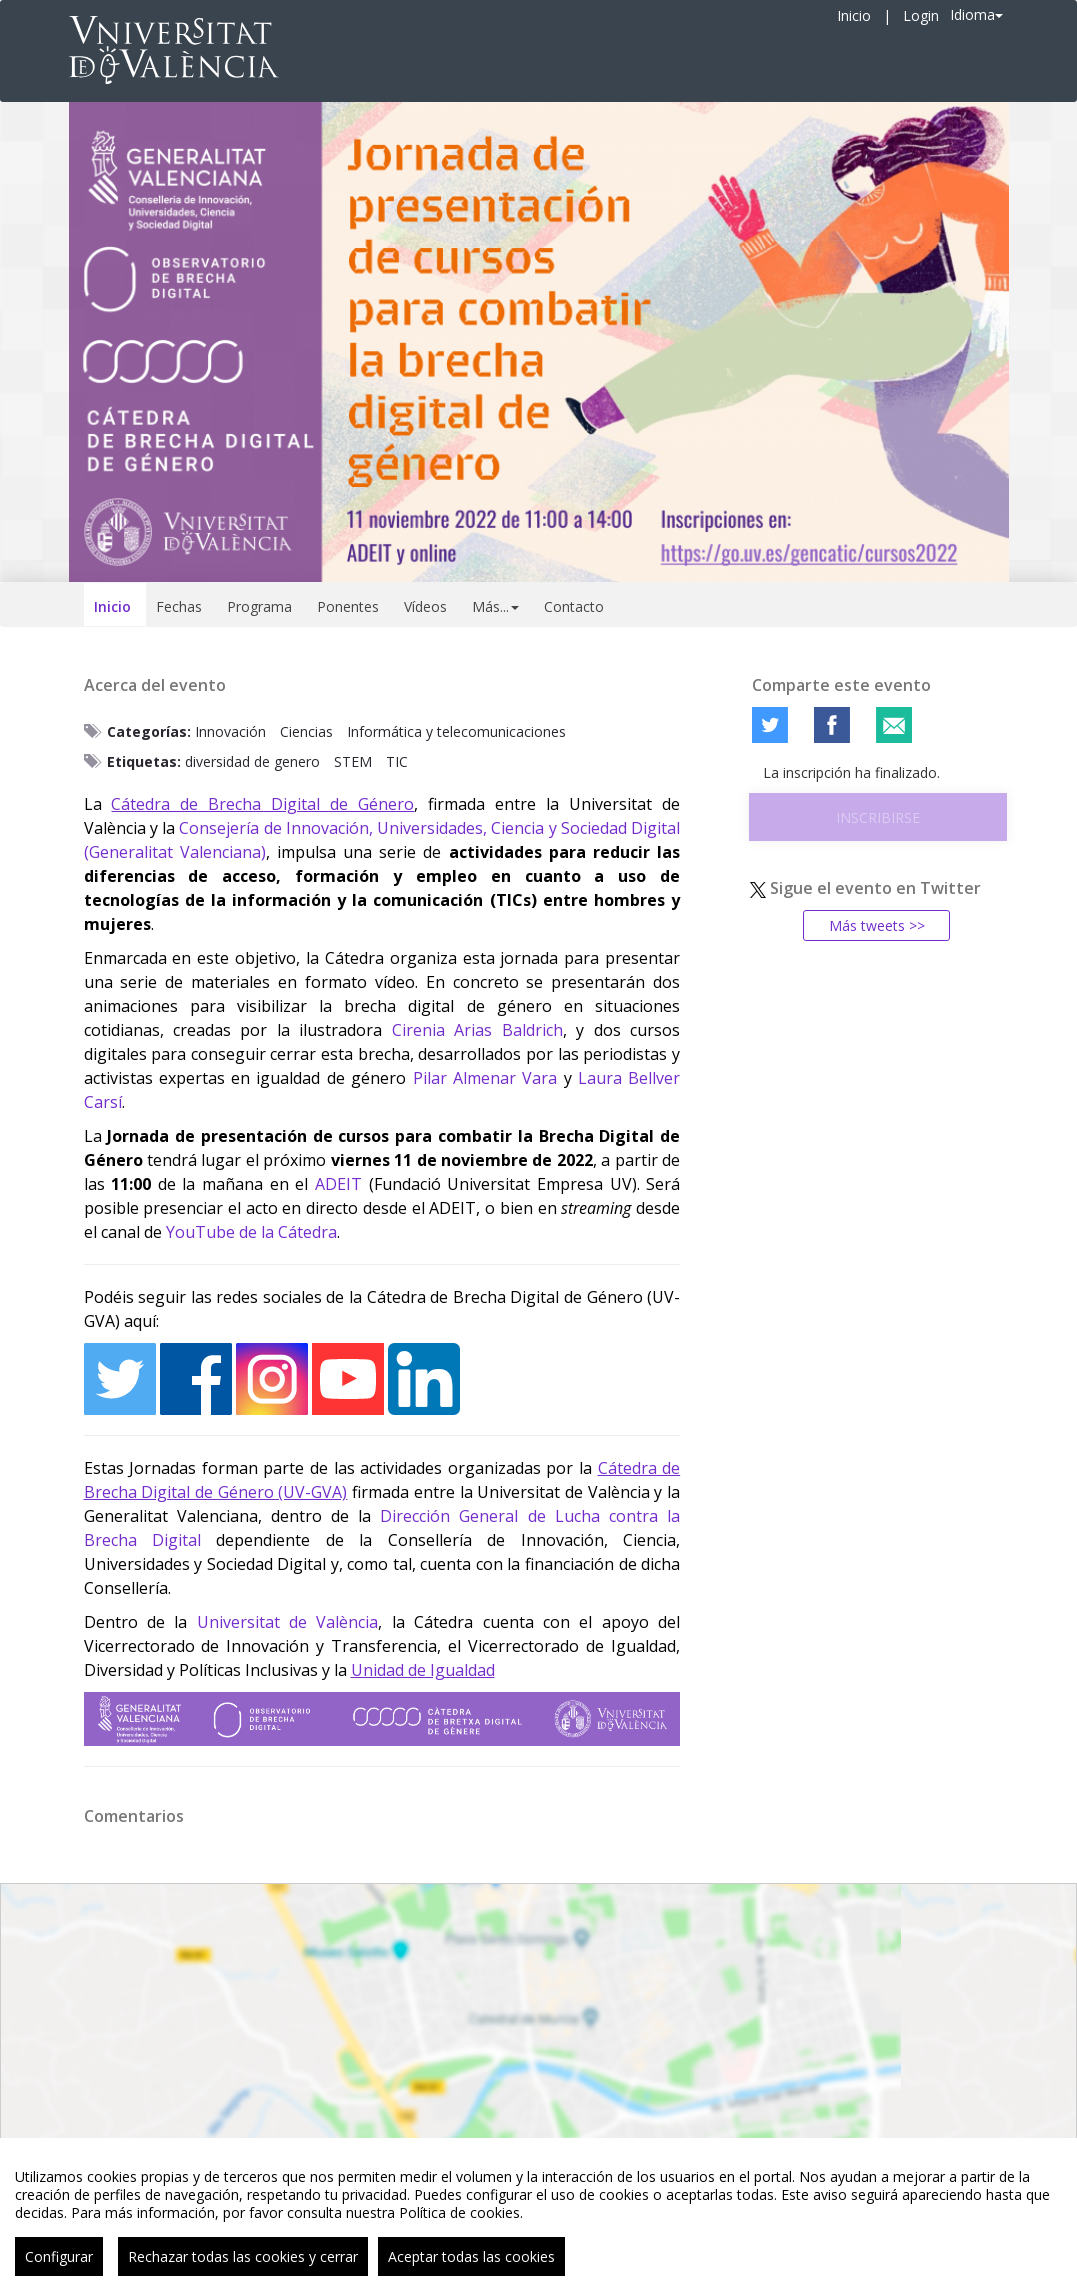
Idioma (976, 14)
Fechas (179, 606)
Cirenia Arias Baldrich (477, 1030)
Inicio (854, 15)
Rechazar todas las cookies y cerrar (243, 2268)
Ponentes (348, 606)
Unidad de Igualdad (423, 1670)
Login (921, 15)
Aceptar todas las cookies (471, 2268)
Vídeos (425, 606)
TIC (397, 761)
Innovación (230, 731)
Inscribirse (878, 817)
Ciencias (306, 731)
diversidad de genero (252, 761)
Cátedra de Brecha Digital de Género (262, 804)
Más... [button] (495, 606)
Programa (259, 606)
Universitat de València (288, 1622)
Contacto (574, 606)
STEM (353, 761)
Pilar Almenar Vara (485, 1078)
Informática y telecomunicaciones (456, 731)
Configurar (59, 2268)
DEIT (343, 1184)
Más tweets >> (877, 925)
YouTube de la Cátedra (251, 1232)
